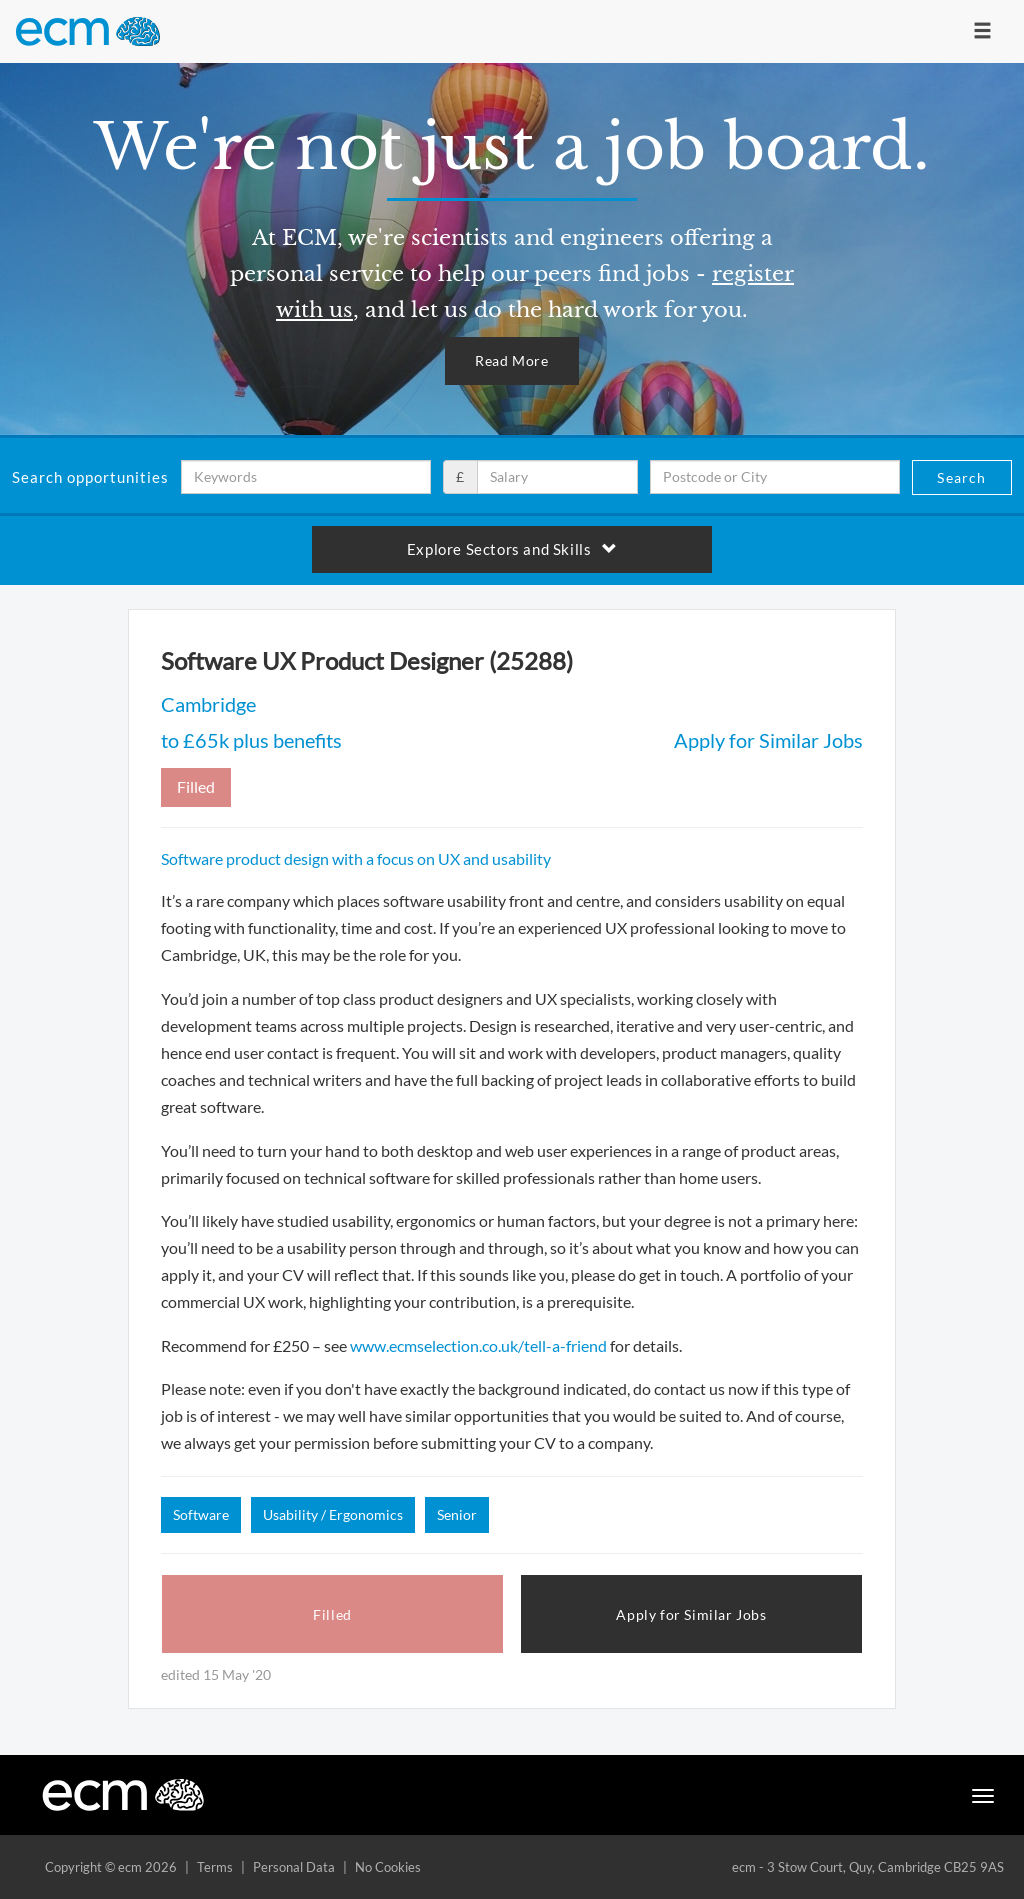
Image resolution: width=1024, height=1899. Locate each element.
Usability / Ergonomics (333, 1514)
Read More (511, 360)
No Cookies (388, 1867)
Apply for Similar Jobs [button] (691, 1614)
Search (961, 477)
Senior (457, 1514)
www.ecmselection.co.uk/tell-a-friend (478, 1345)
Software (201, 1514)
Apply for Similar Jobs (768, 740)
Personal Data (294, 1867)
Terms (215, 1867)
